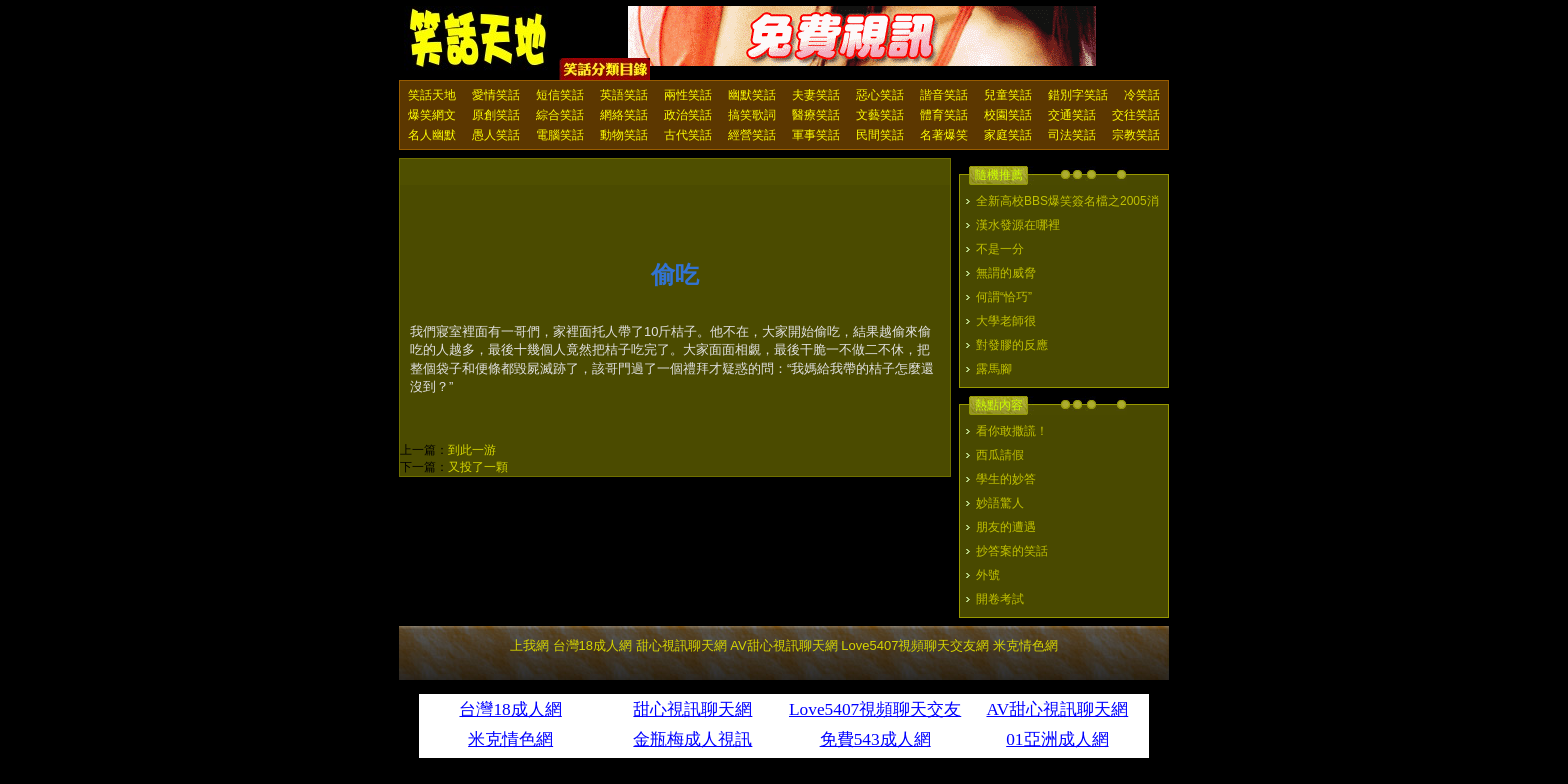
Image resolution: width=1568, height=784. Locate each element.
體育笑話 (944, 115)
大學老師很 (1006, 321)
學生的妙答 (1006, 479)
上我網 (529, 645)
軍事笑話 (816, 135)
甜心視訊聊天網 (681, 645)
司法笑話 (1072, 135)
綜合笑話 (560, 115)
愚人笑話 (496, 135)
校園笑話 (1008, 115)
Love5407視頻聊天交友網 (915, 645)
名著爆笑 (944, 135)
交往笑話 (1136, 115)
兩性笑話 (688, 95)
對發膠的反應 (1012, 345)
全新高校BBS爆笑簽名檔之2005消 (1067, 201)
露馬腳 (994, 369)
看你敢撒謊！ (1012, 431)
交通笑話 (1072, 115)
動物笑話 (624, 135)
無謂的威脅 (1006, 273)
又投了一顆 (478, 467)
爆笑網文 (432, 115)
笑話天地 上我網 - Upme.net (479, 39)
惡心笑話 (880, 95)
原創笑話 (496, 115)
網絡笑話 (624, 115)
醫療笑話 (816, 115)
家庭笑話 (1008, 135)
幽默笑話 (752, 95)
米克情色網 (1025, 645)
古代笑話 (688, 135)
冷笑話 (1142, 95)
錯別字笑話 (1078, 95)
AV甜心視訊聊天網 (783, 645)
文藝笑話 (880, 115)
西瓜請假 (1000, 455)
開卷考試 (1000, 599)
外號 (988, 575)
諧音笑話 (944, 95)
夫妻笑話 (816, 95)
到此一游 (472, 450)
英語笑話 (624, 95)
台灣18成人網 (592, 645)
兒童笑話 (1008, 95)
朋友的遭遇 (1006, 527)
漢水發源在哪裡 (1018, 225)
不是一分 (1000, 249)
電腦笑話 (560, 135)
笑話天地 (432, 95)
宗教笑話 (1136, 135)
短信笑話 (560, 95)
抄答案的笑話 (1012, 551)
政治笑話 (688, 115)
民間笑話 (880, 135)
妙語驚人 (1000, 503)
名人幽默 (432, 135)
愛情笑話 (496, 95)
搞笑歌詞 (752, 115)
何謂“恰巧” (1004, 297)
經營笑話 (752, 135)
